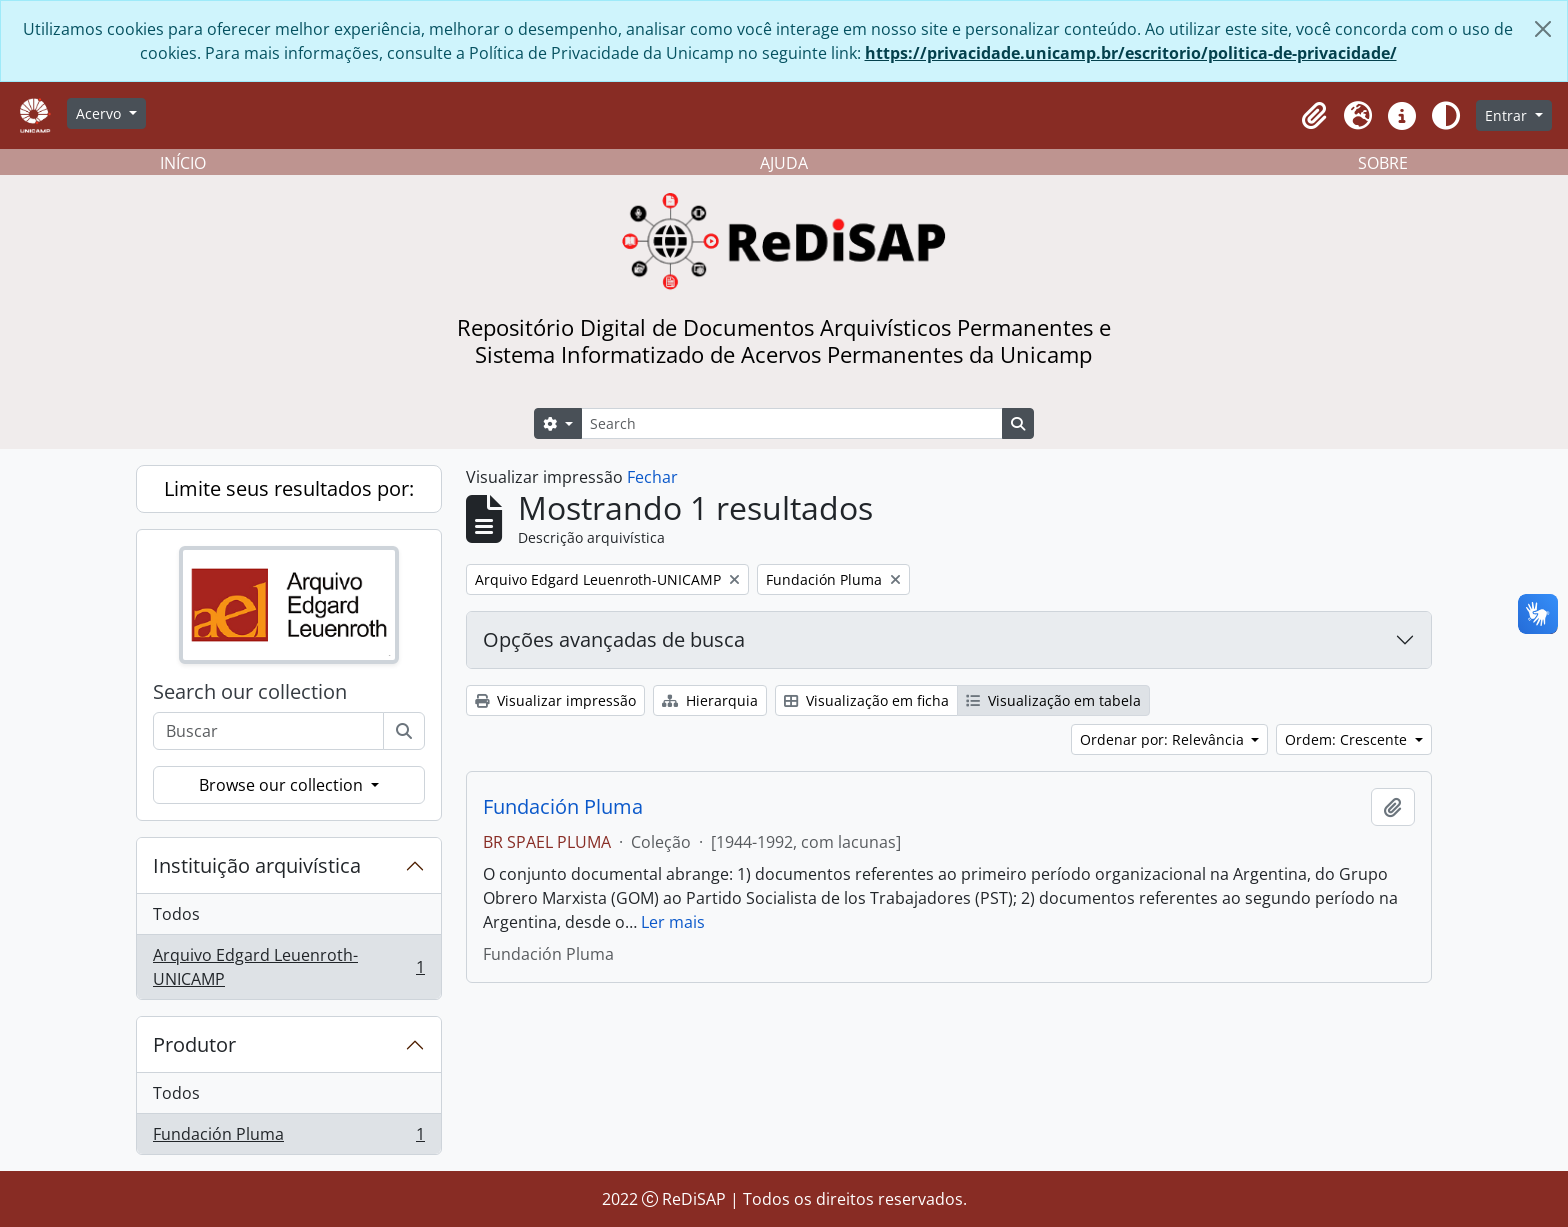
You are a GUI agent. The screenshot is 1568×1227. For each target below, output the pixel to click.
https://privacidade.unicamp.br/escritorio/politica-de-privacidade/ (1131, 53)
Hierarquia (710, 700)
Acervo (100, 113)
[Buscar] (404, 731)
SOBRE (1383, 163)
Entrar (1508, 115)
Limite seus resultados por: (289, 488)
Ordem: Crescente (1348, 739)
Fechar (652, 477)
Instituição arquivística (257, 865)
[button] (1314, 116)
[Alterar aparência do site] (1446, 116)
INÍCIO (183, 163)
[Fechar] (1543, 29)
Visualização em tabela (1053, 700)
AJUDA (784, 163)
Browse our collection (283, 785)
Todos (176, 914)
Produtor (194, 1044)
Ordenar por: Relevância (1164, 739)
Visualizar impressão (555, 700)
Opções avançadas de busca (614, 639)
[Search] (792, 423)
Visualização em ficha (866, 700)
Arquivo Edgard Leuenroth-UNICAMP (288, 967)
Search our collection (250, 692)
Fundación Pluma (288, 1138)
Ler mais (673, 922)
